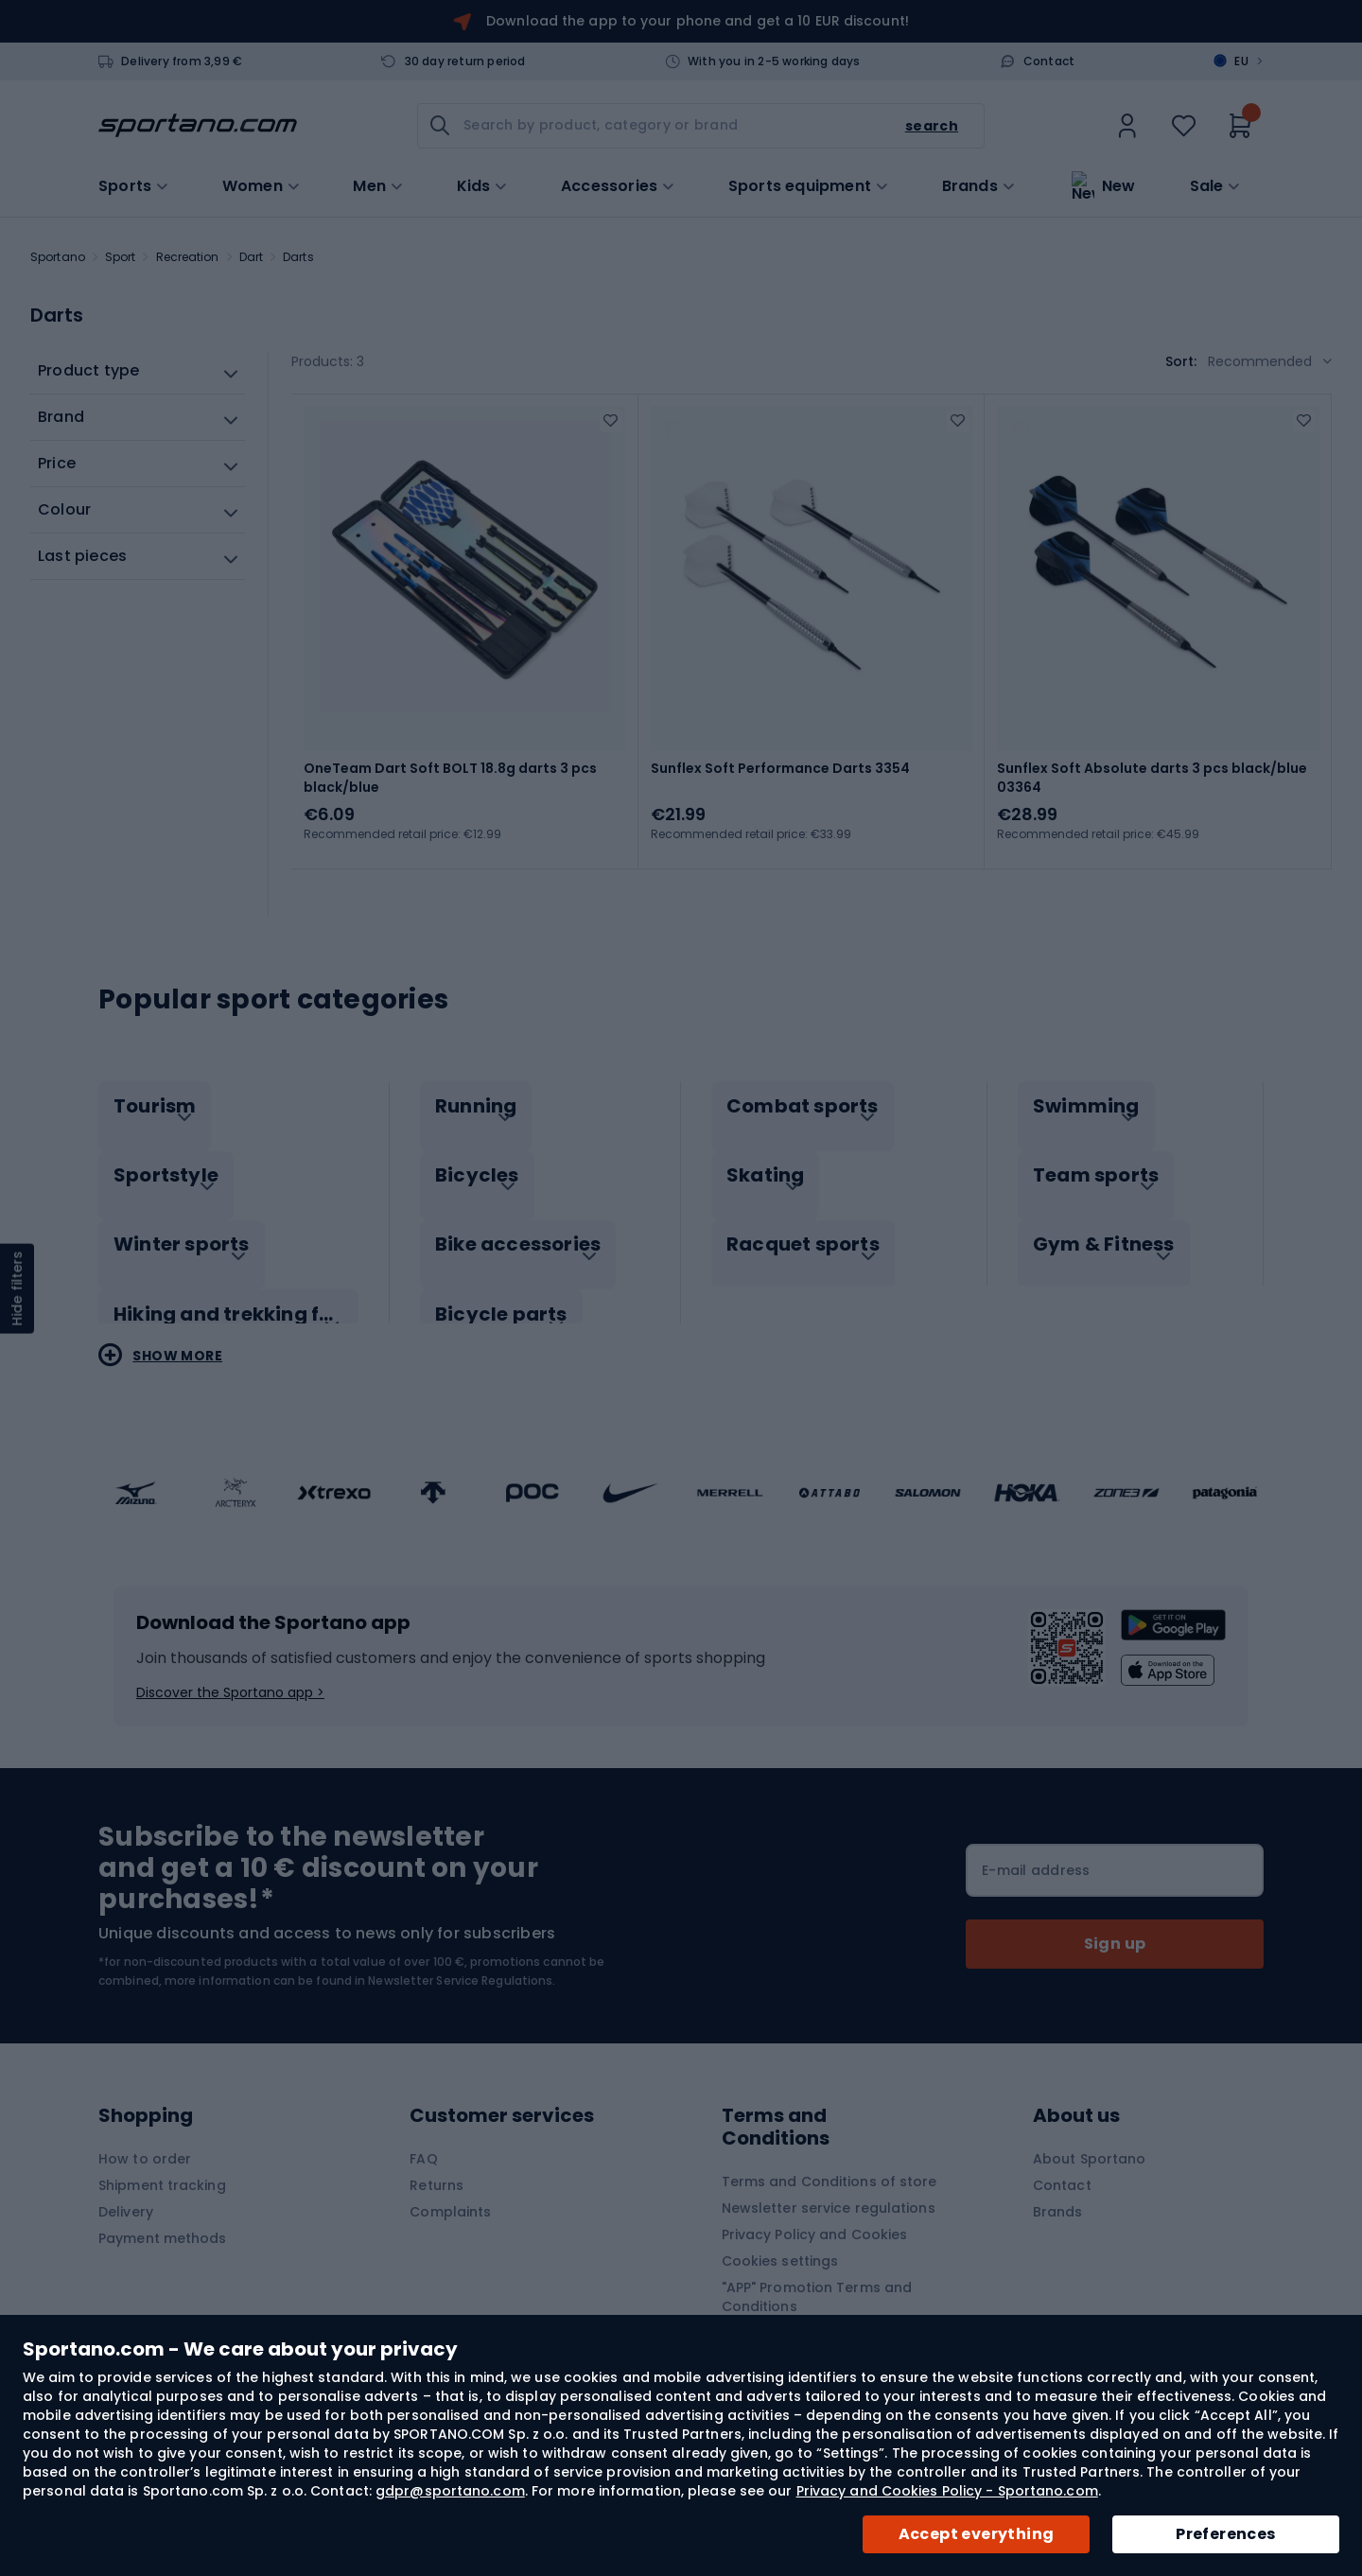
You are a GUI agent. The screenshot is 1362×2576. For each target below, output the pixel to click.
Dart (251, 257)
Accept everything (977, 2534)
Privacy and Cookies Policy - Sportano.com (947, 2490)
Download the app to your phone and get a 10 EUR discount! (697, 20)
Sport (120, 257)
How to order (144, 2131)
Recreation (187, 257)
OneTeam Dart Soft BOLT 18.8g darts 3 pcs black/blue (450, 778)
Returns (436, 2157)
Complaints (450, 2184)
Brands (970, 184)
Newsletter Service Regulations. (461, 1953)
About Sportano (1089, 2131)
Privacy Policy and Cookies (815, 2207)
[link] (1127, 126)
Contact (1048, 61)
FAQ (423, 2131)
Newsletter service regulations (828, 2180)
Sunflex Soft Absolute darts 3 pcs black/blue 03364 (1152, 778)
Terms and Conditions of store (829, 2154)
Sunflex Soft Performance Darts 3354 (780, 768)
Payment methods (162, 2210)
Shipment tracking (162, 2157)
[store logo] (197, 126)
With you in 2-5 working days (774, 61)
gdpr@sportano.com (450, 2490)
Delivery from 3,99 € (181, 61)
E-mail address (1036, 1842)
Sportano (57, 257)
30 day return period (465, 61)
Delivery (125, 2184)
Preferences (1225, 2534)
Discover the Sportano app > (230, 1665)
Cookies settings (780, 2233)
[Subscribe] (1115, 1916)
